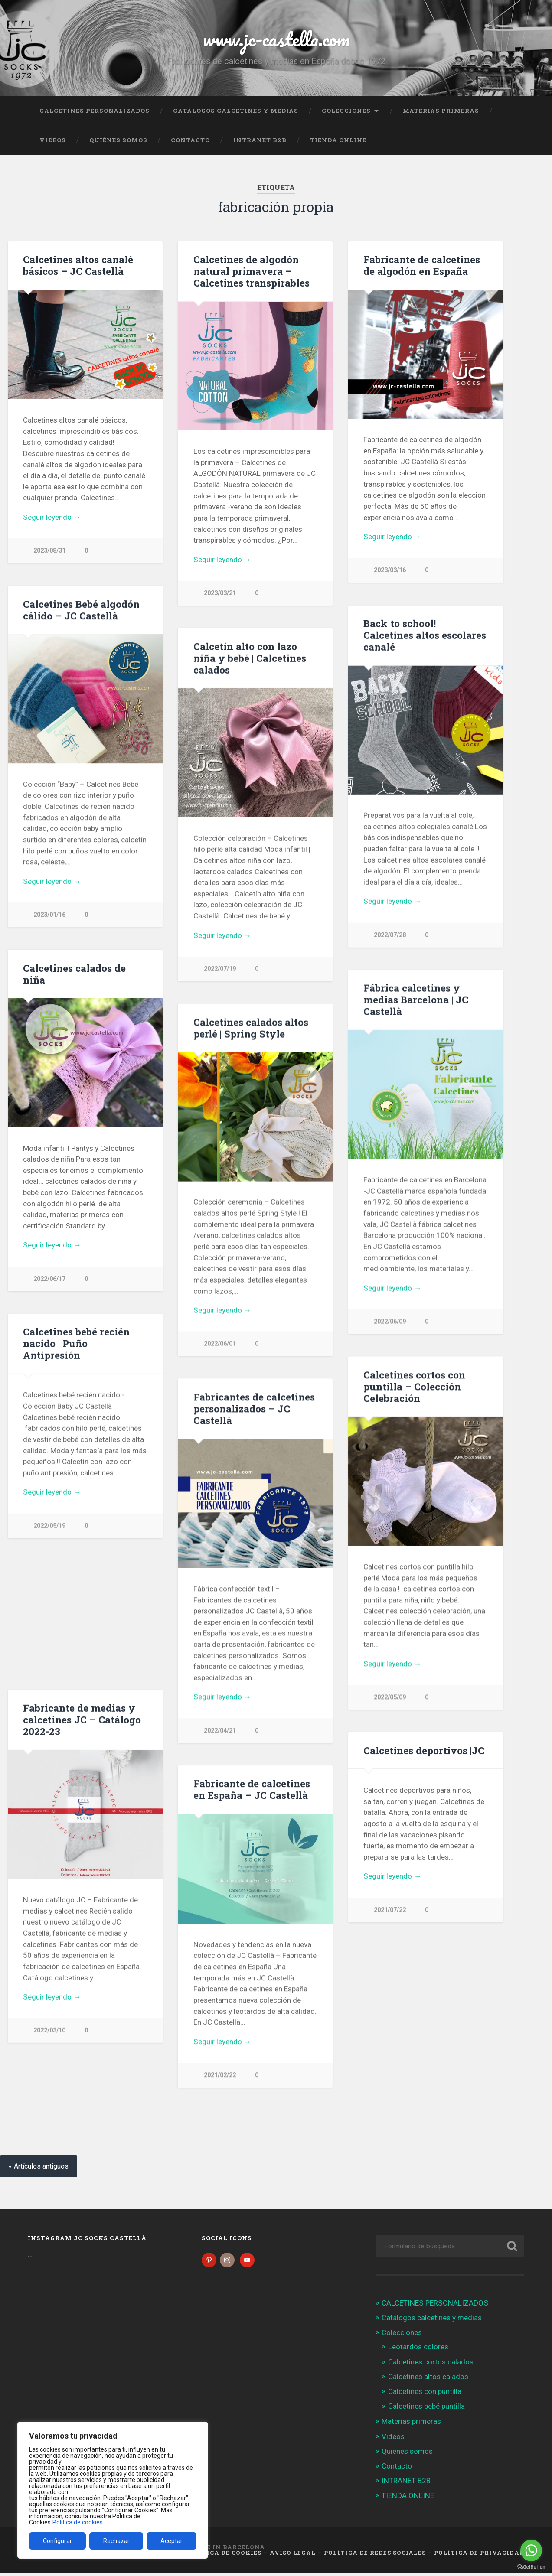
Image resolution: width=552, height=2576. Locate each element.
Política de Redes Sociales (375, 2555)
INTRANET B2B (260, 140)
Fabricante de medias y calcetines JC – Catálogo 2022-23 (82, 1721)
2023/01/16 (49, 915)
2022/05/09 (390, 1699)
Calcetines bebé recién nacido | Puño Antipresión (76, 1344)
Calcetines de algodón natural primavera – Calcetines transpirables (251, 271)
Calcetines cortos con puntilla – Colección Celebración (414, 1388)
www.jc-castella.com (276, 38)
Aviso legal (293, 2555)
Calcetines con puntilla (424, 2394)
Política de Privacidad (479, 2555)
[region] (112, 2490)
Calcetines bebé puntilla (426, 2409)
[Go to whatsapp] (531, 2550)
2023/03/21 (220, 593)
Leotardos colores (418, 2350)
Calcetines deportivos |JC (423, 1752)
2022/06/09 (390, 1322)
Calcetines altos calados (428, 2379)
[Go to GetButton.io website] (531, 2567)
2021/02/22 (220, 2077)
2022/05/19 (49, 1656)
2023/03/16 (390, 570)
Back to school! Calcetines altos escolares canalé (424, 635)
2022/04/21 (220, 1732)
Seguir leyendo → (52, 517)
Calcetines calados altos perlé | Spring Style (250, 1028)
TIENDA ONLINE (338, 140)
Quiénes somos (118, 140)
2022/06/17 (49, 1279)
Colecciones (346, 110)
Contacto (190, 140)
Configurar (57, 2540)
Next (151, 1440)
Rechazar (116, 2540)
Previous (19, 1440)
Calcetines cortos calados (431, 2365)
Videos (52, 140)
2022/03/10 (49, 2031)
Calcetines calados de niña (74, 974)
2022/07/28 (390, 935)
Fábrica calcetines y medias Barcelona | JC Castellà (415, 1000)
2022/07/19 (220, 969)
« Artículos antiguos (39, 2170)
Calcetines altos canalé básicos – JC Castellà (78, 265)
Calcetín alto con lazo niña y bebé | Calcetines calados (249, 658)
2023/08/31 (49, 550)
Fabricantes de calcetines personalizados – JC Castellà (254, 1410)
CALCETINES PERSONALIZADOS (94, 110)
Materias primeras (441, 110)
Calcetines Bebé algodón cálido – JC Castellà (81, 610)
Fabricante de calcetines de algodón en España (421, 265)
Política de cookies (77, 2522)
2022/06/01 (220, 1344)
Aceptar (171, 2540)
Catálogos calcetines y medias (235, 110)
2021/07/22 (390, 2118)
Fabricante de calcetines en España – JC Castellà (251, 1791)
